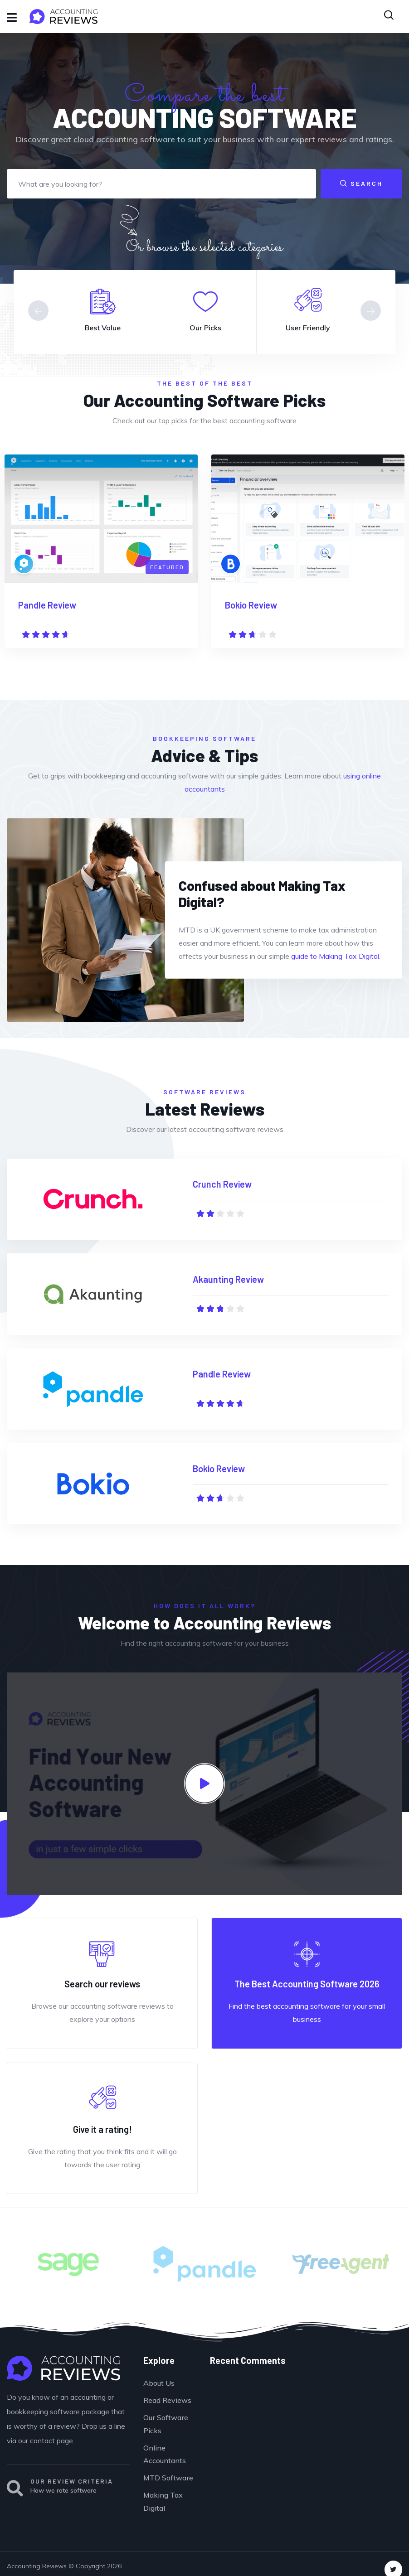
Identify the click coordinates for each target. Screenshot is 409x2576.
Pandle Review (47, 604)
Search (361, 183)
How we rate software (63, 2490)
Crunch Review (222, 1184)
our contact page (45, 2440)
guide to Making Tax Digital (335, 956)
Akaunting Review (228, 1279)
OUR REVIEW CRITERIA (71, 2481)
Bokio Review (251, 604)
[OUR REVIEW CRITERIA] (15, 2488)
